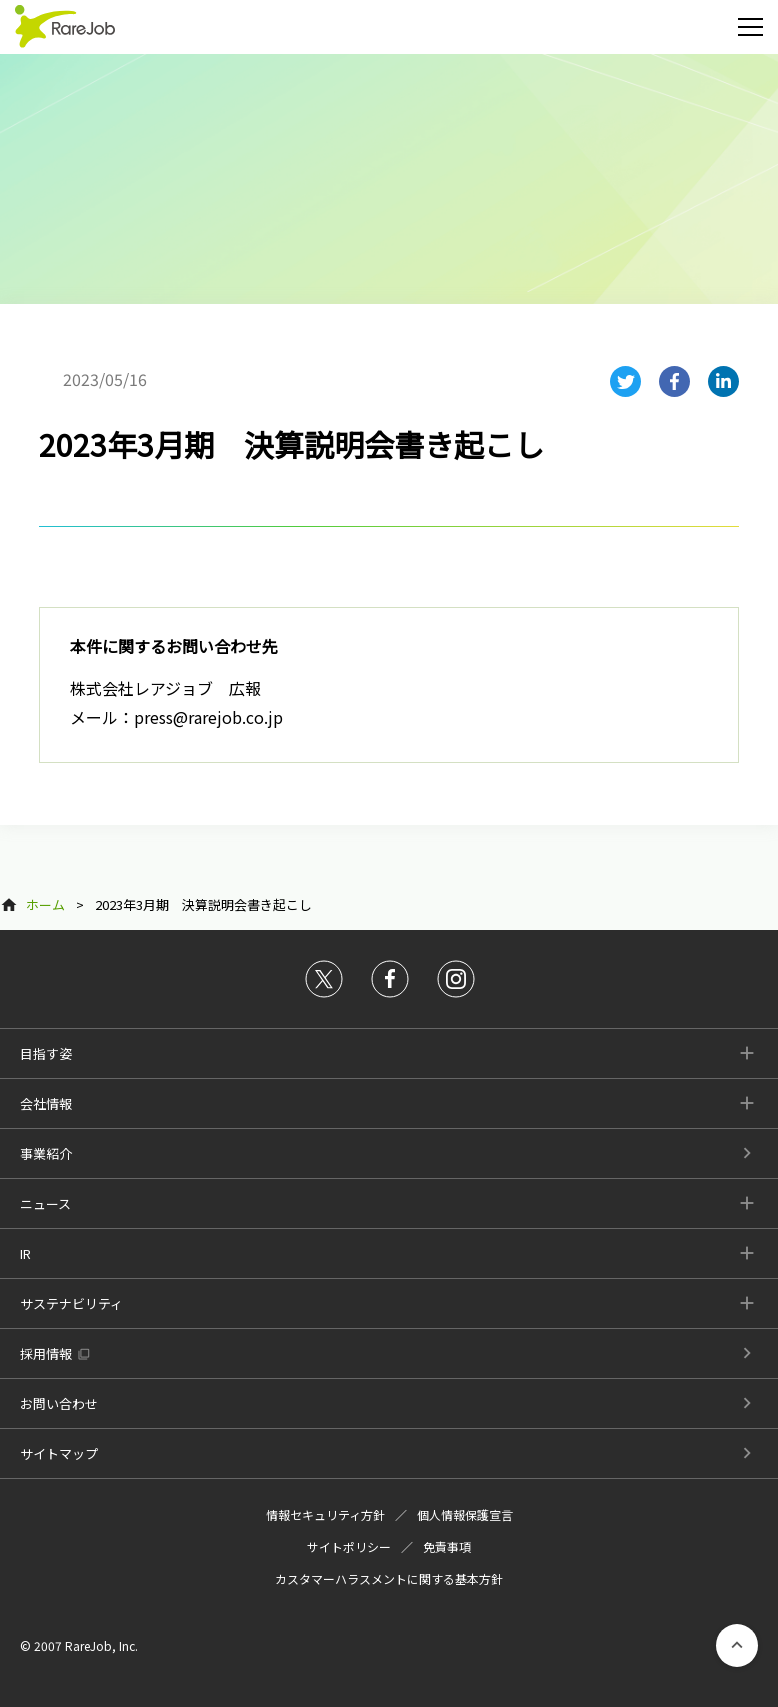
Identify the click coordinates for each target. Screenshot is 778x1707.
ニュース (45, 1203)
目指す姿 (46, 1053)
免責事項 (447, 1546)
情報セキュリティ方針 (325, 1514)
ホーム (45, 904)
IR (25, 1253)
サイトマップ (59, 1453)
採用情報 (46, 1353)
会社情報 (46, 1103)
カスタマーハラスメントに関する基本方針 (389, 1578)
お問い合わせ (59, 1403)
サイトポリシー (349, 1546)
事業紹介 (46, 1153)
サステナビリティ (71, 1303)
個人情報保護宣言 (465, 1514)
